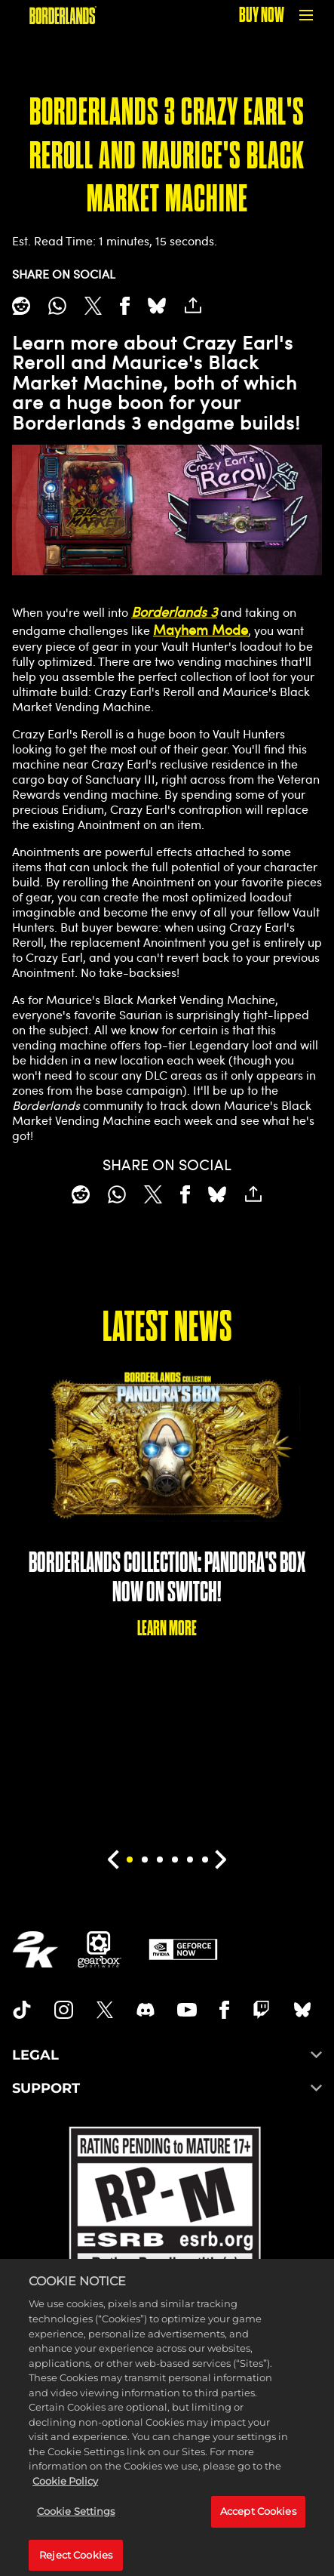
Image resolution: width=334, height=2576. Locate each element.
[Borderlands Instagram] (64, 2010)
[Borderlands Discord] (145, 2010)
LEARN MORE (167, 1628)
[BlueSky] (157, 306)
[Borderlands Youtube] (187, 2010)
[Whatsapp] (57, 306)
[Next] (221, 1859)
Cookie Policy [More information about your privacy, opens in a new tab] (65, 2492)
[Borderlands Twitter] (105, 2010)
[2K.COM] (35, 1949)
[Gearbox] (99, 1949)
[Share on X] (93, 306)
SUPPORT (167, 2088)
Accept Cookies (258, 2522)
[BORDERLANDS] (63, 15)
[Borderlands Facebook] (224, 2010)
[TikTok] (22, 2010)
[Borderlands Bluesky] (302, 2010)
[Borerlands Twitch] (261, 2010)
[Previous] (113, 1859)
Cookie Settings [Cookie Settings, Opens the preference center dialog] (76, 2522)
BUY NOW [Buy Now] (261, 15)
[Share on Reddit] (21, 306)
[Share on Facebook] (125, 306)
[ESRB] (167, 2225)
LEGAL (167, 2055)
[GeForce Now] (183, 1949)
